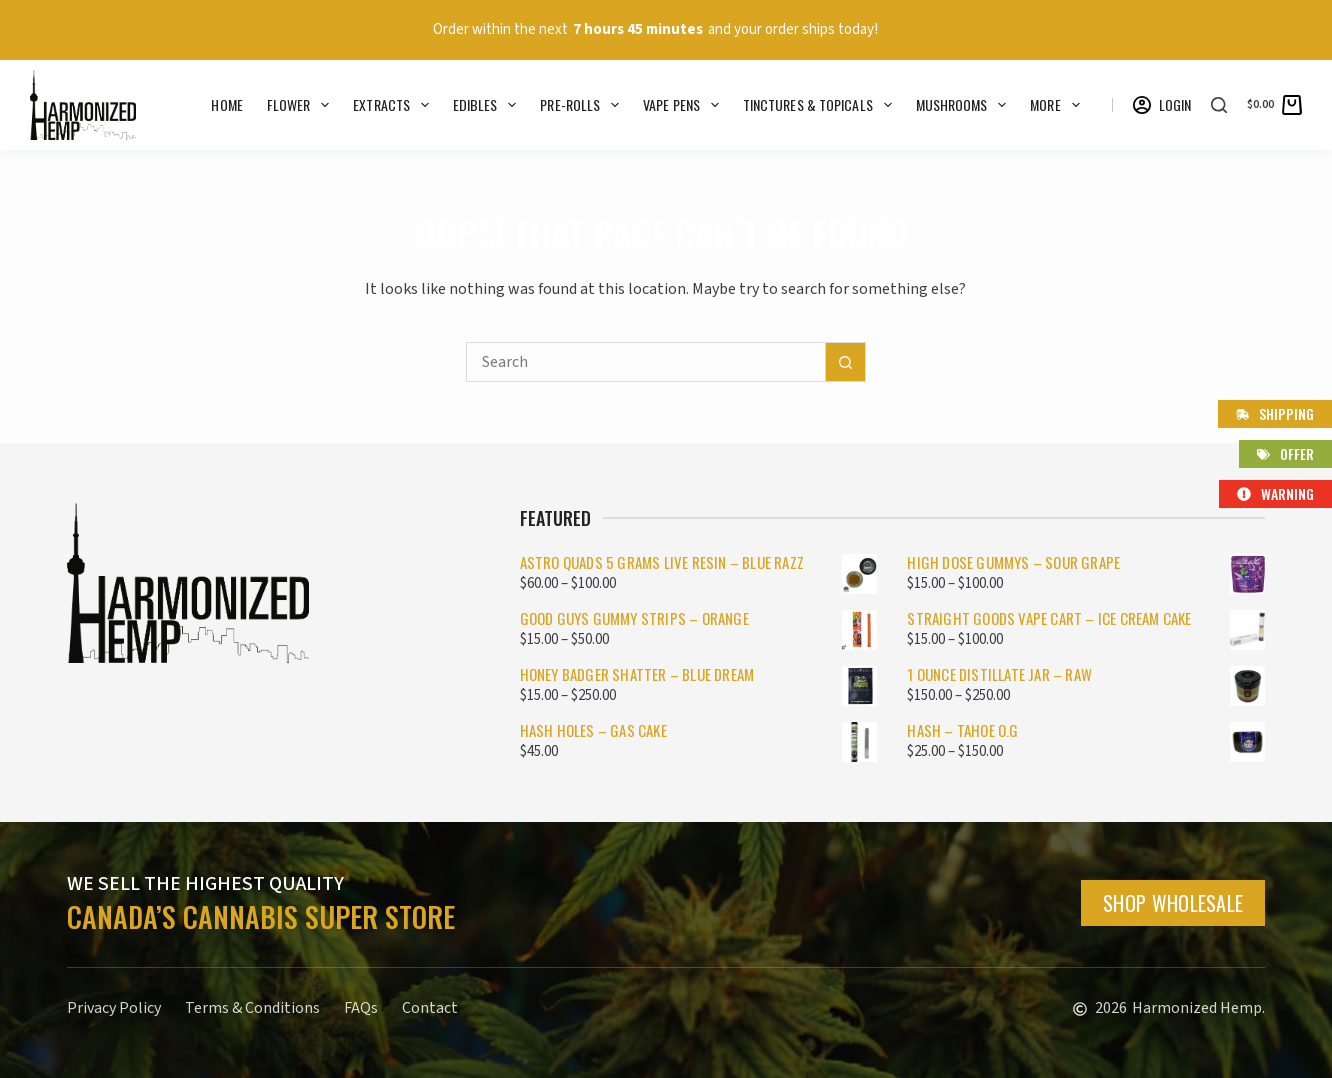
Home (226, 104)
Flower (302, 105)
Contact (430, 1008)
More (1058, 105)
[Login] (1162, 105)
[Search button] (846, 362)
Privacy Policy (114, 1008)
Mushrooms (965, 105)
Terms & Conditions (252, 1008)
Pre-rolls (583, 105)
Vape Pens (685, 105)
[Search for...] (646, 362)
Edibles (489, 105)
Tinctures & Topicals (821, 105)
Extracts (395, 105)
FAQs (361, 1008)
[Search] (1219, 105)
